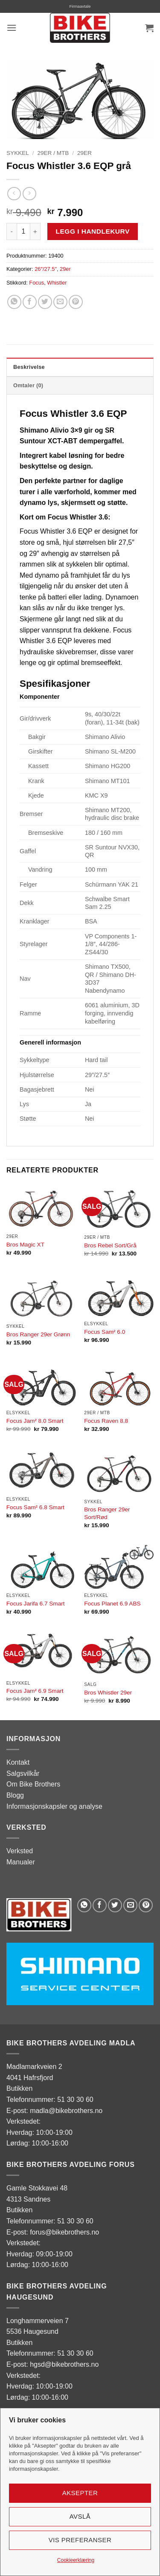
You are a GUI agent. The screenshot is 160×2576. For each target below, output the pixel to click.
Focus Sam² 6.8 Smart (35, 1507)
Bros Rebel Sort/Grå (110, 1245)
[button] (11, 27)
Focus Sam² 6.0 (104, 1332)
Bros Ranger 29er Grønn (38, 1334)
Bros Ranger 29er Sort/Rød (107, 1513)
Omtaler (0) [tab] (28, 385)
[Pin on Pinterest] (76, 302)
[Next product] (13, 193)
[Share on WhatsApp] (14, 302)
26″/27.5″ (46, 269)
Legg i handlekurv (93, 231)
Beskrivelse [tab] (29, 367)
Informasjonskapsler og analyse (54, 1806)
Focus (36, 282)
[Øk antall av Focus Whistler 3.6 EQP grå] (35, 231)
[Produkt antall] (23, 231)
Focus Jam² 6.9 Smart (35, 1691)
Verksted (19, 1851)
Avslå (80, 2516)
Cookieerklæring (75, 2560)
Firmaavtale (79, 6)
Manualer (20, 1862)
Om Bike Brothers (33, 1784)
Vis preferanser (80, 2539)
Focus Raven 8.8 (106, 1421)
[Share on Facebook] (30, 302)
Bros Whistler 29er (108, 1692)
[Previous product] (29, 193)
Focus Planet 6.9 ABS (112, 1603)
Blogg (15, 1795)
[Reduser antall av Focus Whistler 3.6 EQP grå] (11, 231)
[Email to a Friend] (60, 302)
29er (84, 153)
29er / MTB (53, 153)
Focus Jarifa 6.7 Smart (35, 1603)
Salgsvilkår (22, 1773)
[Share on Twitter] (45, 302)
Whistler (57, 282)
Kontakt (17, 1762)
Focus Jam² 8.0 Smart (35, 1421)
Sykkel (17, 153)
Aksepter (80, 2492)
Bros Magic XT (25, 1244)
